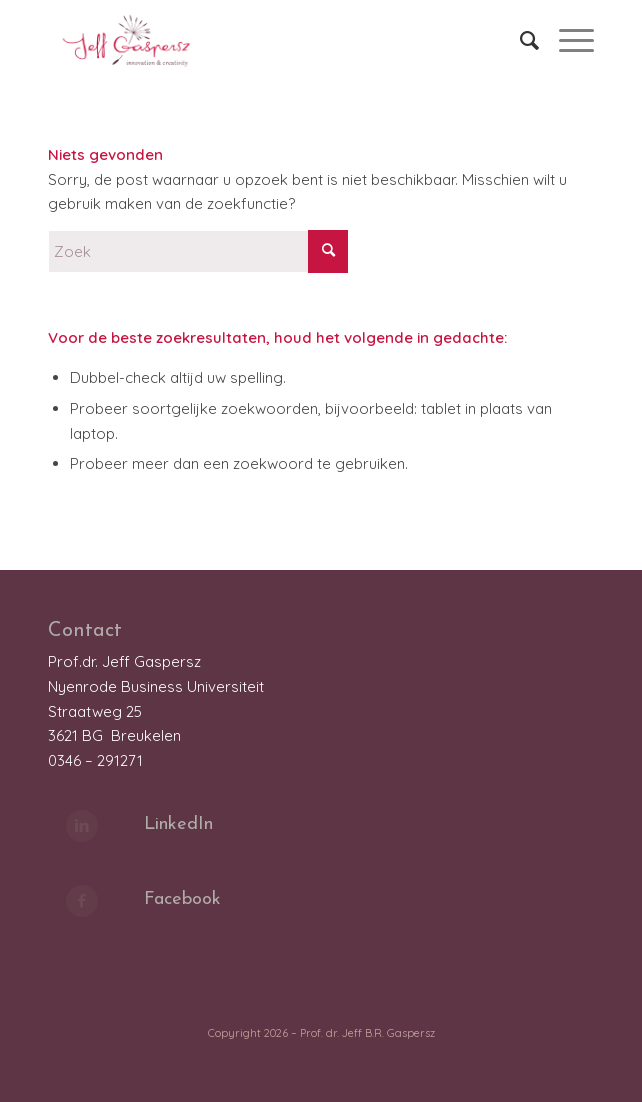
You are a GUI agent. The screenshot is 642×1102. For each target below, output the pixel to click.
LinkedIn (178, 824)
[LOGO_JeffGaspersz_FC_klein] (266, 40)
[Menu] (566, 40)
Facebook (182, 899)
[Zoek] (519, 40)
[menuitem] (519, 40)
